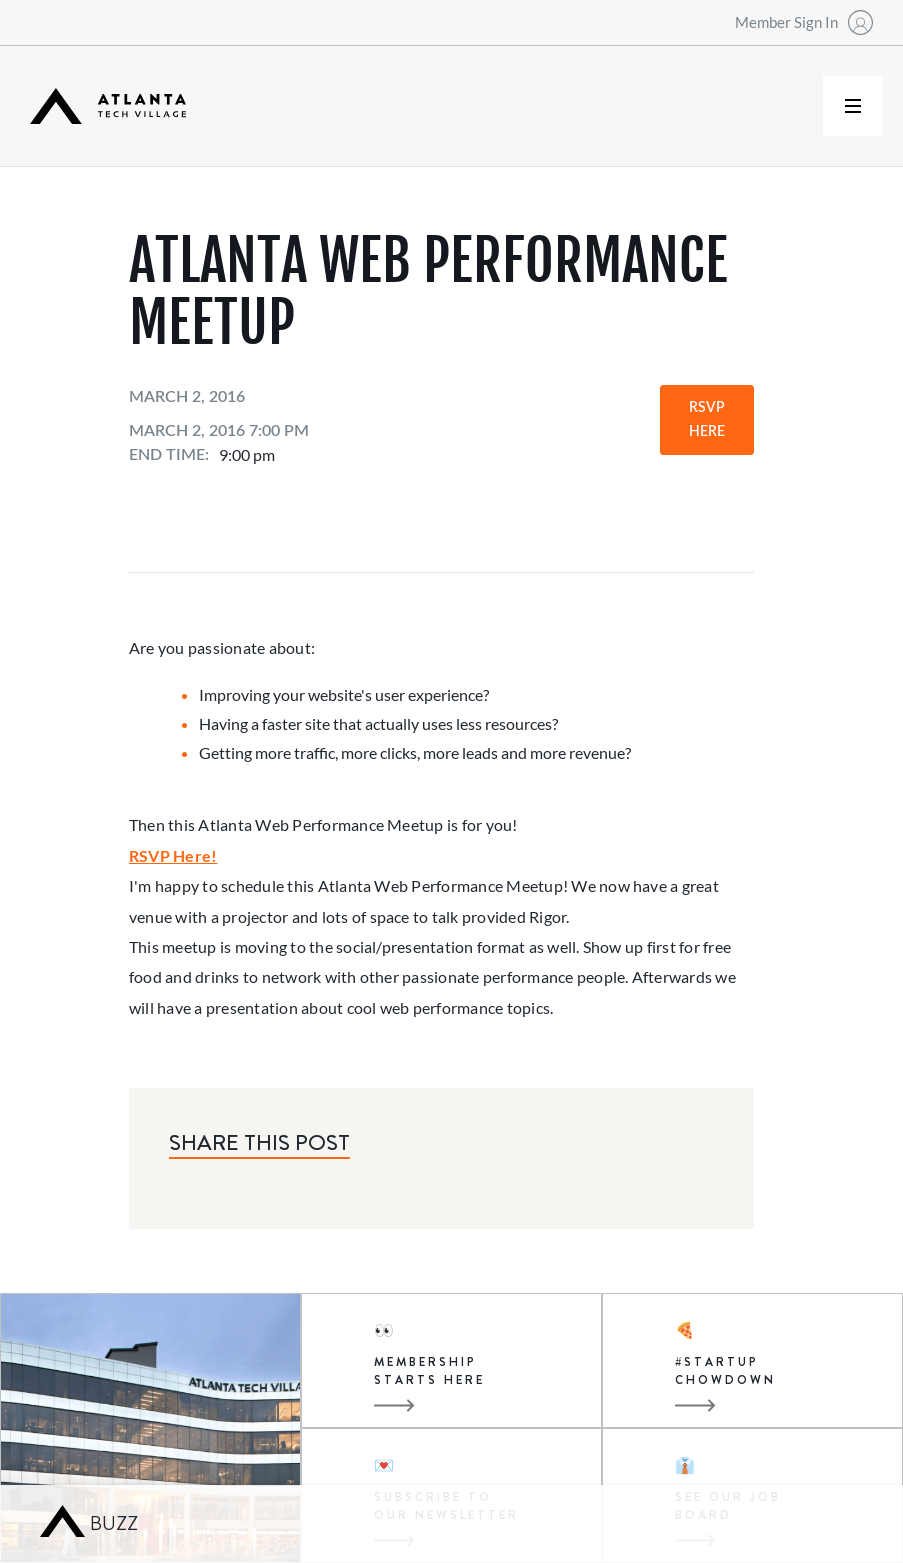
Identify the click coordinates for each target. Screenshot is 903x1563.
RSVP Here (707, 420)
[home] (108, 106)
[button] (853, 106)
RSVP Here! (173, 855)
